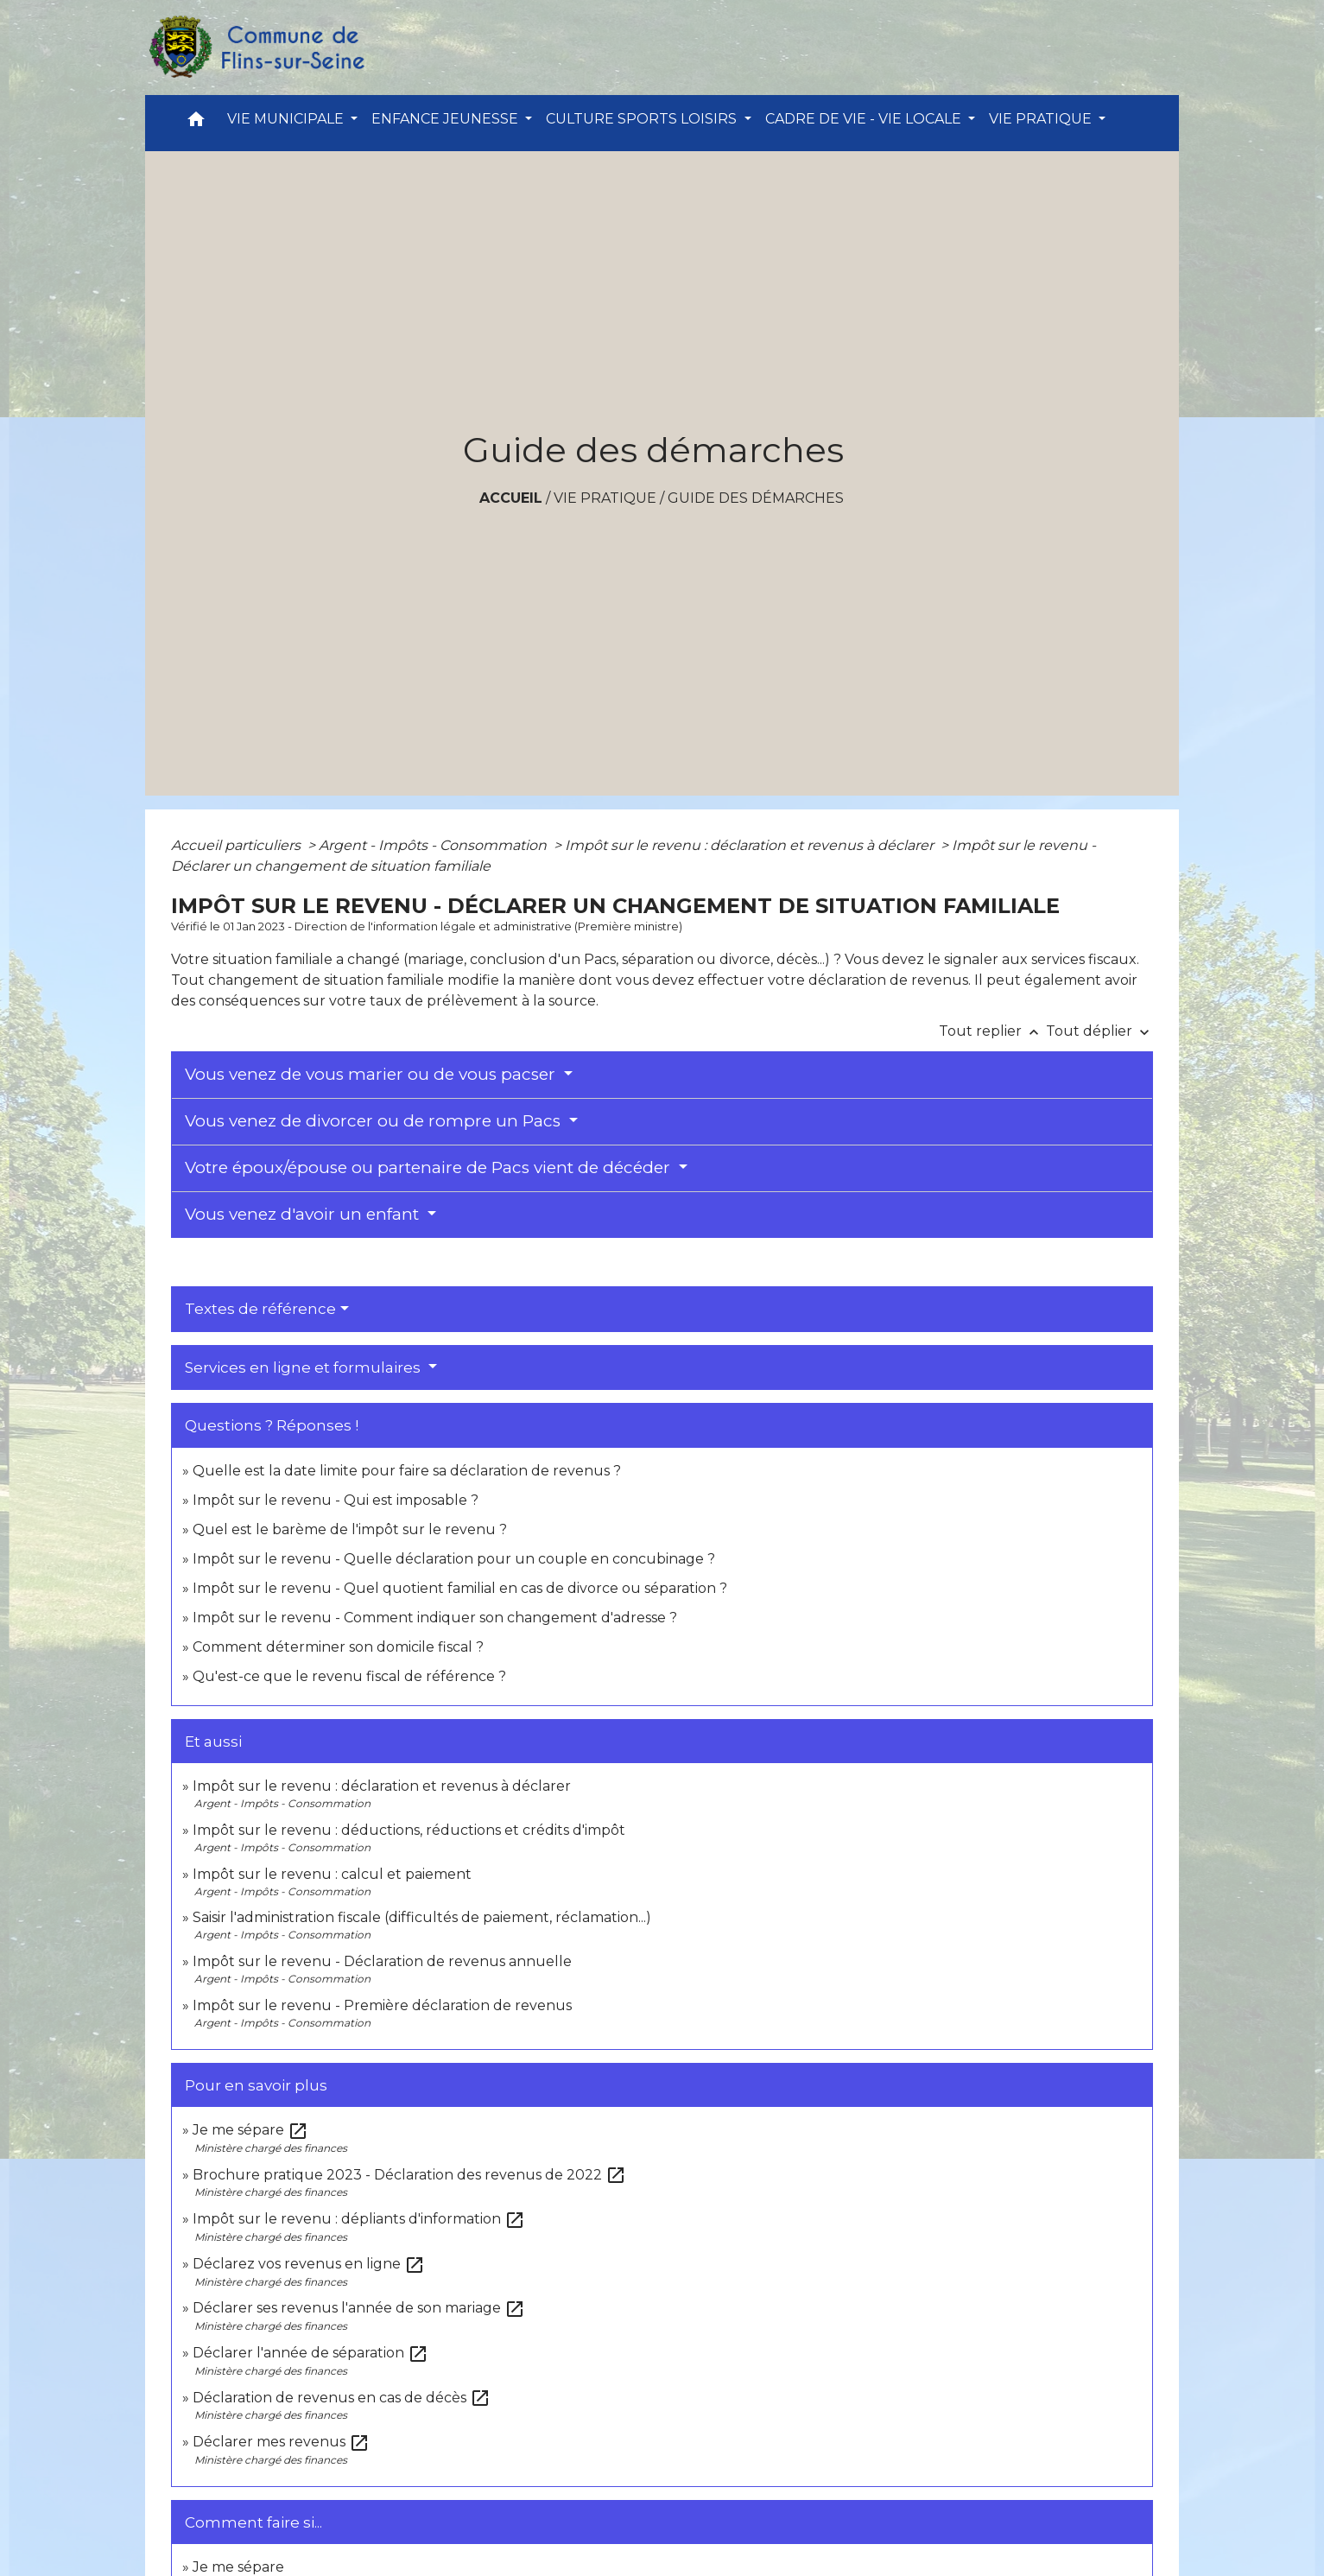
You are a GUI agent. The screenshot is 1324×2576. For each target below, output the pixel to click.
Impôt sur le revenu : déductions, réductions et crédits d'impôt (409, 1830)
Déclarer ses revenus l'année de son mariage (359, 2308)
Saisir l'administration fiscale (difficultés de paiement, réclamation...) (422, 1917)
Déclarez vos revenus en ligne (309, 2264)
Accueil (510, 498)
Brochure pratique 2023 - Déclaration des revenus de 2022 (409, 2175)
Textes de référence (260, 1308)
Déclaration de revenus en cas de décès (342, 2397)
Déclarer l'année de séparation (310, 2352)
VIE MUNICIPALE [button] (287, 119)
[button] (196, 123)
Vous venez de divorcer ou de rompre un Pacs (375, 1121)
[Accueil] (255, 47)
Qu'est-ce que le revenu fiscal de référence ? (349, 1676)
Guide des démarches (756, 498)
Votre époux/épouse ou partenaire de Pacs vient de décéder (430, 1167)
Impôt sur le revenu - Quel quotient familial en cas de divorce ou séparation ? (460, 1588)
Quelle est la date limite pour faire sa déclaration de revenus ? (407, 1470)
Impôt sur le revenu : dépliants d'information (359, 2219)
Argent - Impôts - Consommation (434, 845)
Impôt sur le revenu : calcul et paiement (332, 1874)
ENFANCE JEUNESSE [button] (446, 119)
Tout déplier (1099, 1031)
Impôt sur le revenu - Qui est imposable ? (335, 1500)
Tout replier (992, 1031)
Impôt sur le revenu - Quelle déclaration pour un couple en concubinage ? (454, 1559)
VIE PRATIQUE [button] (1042, 119)
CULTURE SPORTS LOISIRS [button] (643, 119)
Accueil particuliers (237, 845)
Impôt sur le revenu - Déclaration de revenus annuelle (382, 1961)
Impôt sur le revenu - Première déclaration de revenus (382, 2005)
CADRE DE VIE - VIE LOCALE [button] (865, 119)
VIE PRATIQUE (605, 498)
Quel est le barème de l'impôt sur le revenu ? (350, 1529)
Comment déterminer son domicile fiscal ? (338, 1647)
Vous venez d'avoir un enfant (304, 1214)
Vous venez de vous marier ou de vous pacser (372, 1074)
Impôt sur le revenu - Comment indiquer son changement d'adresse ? (435, 1617)
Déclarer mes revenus (281, 2441)
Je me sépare (250, 2130)
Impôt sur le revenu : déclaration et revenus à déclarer (751, 845)
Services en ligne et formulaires (304, 1367)
